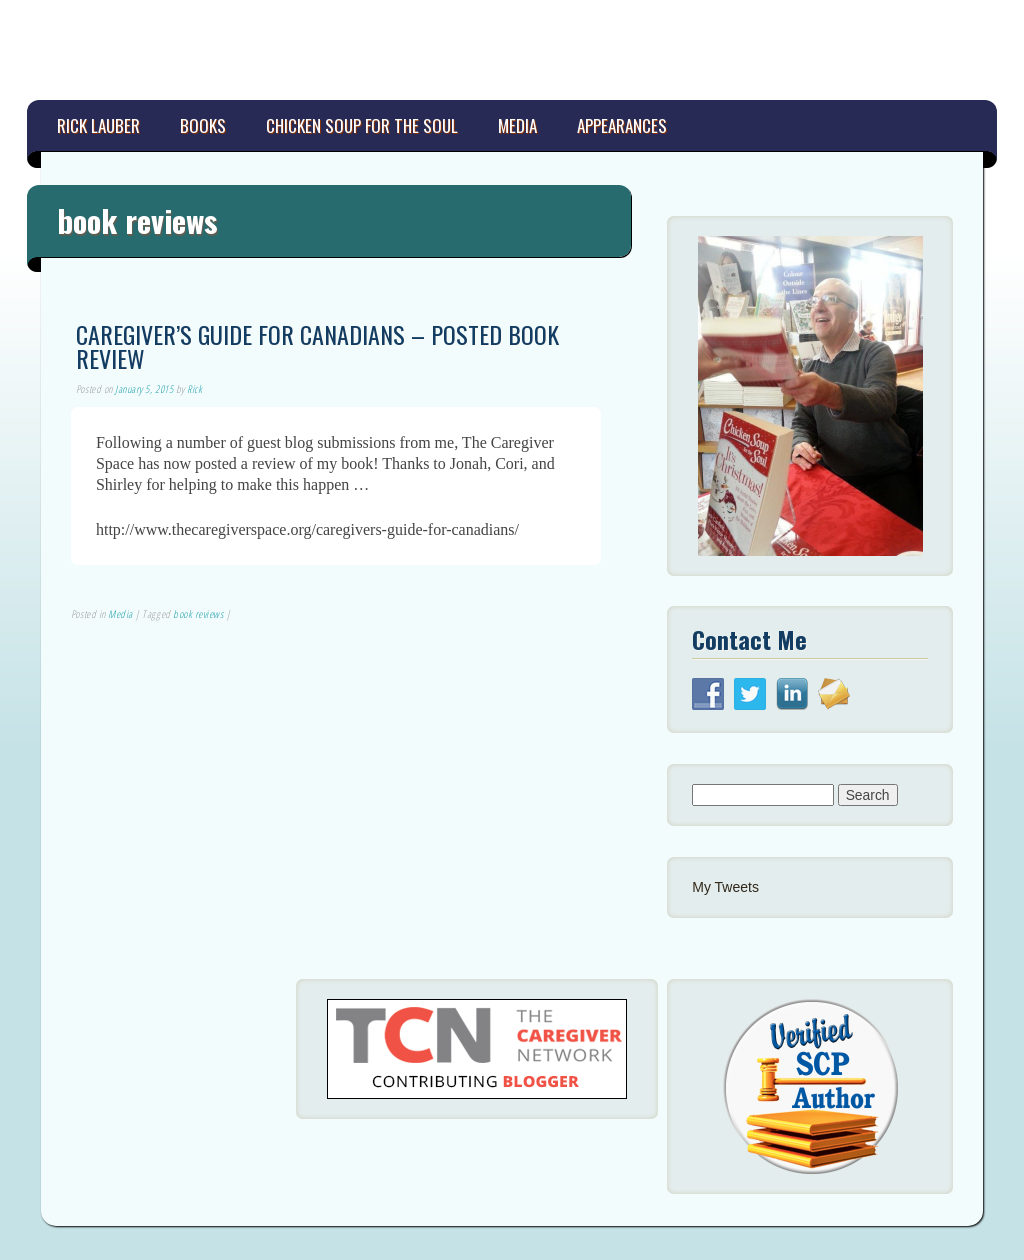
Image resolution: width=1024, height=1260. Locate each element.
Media (517, 125)
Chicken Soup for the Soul (362, 125)
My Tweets (725, 887)
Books (203, 125)
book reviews (198, 614)
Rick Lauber (98, 125)
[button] (810, 396)
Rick (194, 389)
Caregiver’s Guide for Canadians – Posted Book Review (317, 346)
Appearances (622, 125)
